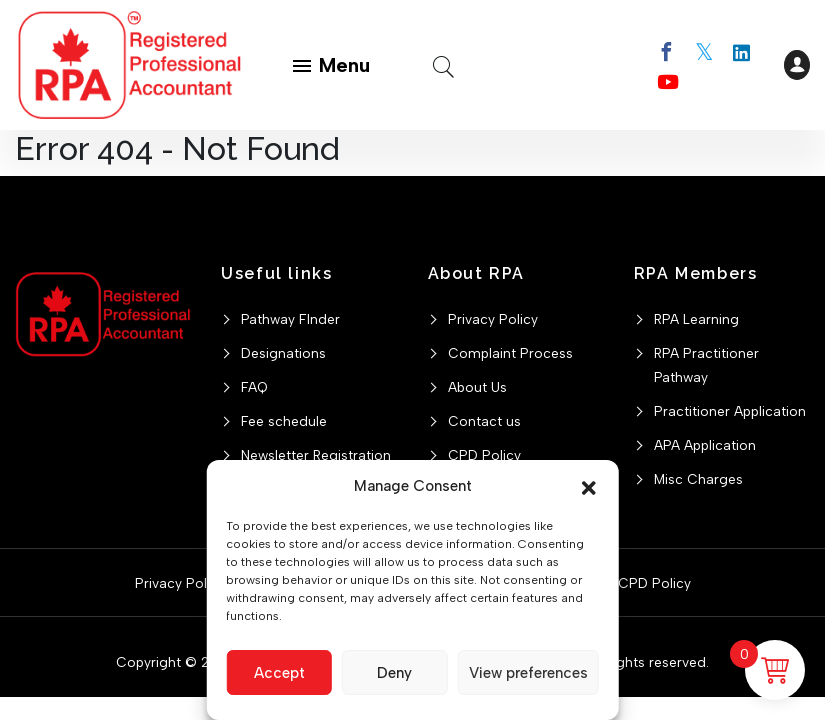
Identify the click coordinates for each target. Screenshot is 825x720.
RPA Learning (696, 319)
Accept (279, 673)
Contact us (484, 421)
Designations (283, 353)
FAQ (254, 387)
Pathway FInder (290, 319)
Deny (394, 673)
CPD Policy (484, 455)
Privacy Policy (493, 319)
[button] (589, 486)
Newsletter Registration (316, 455)
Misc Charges (698, 479)
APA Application (705, 445)
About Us (477, 387)
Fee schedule (284, 421)
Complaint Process (510, 353)
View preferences (528, 673)
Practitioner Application (730, 411)
